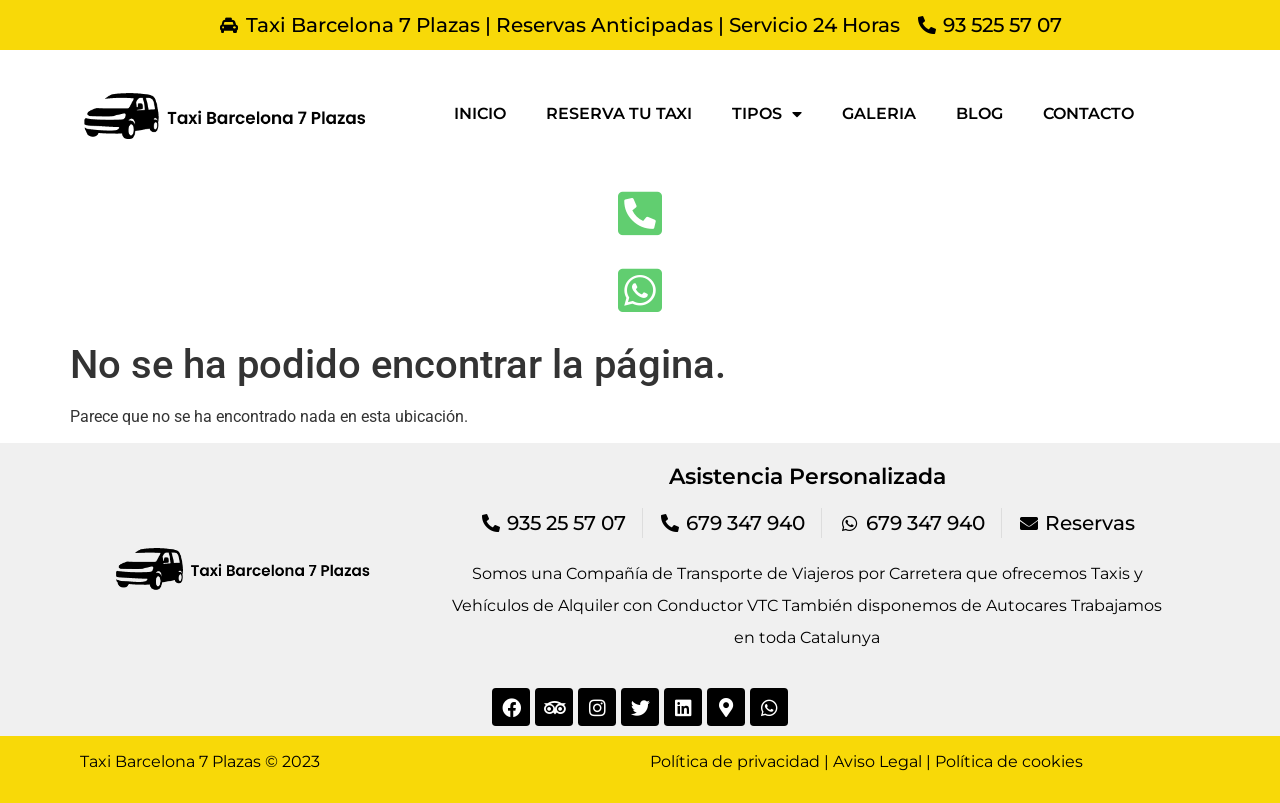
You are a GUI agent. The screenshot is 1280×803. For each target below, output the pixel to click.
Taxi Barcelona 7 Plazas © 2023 (200, 761)
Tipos (767, 114)
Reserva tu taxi (619, 113)
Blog (979, 113)
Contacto (1088, 113)
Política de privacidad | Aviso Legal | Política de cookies (866, 761)
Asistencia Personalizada (807, 476)
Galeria (879, 113)
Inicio (480, 113)
